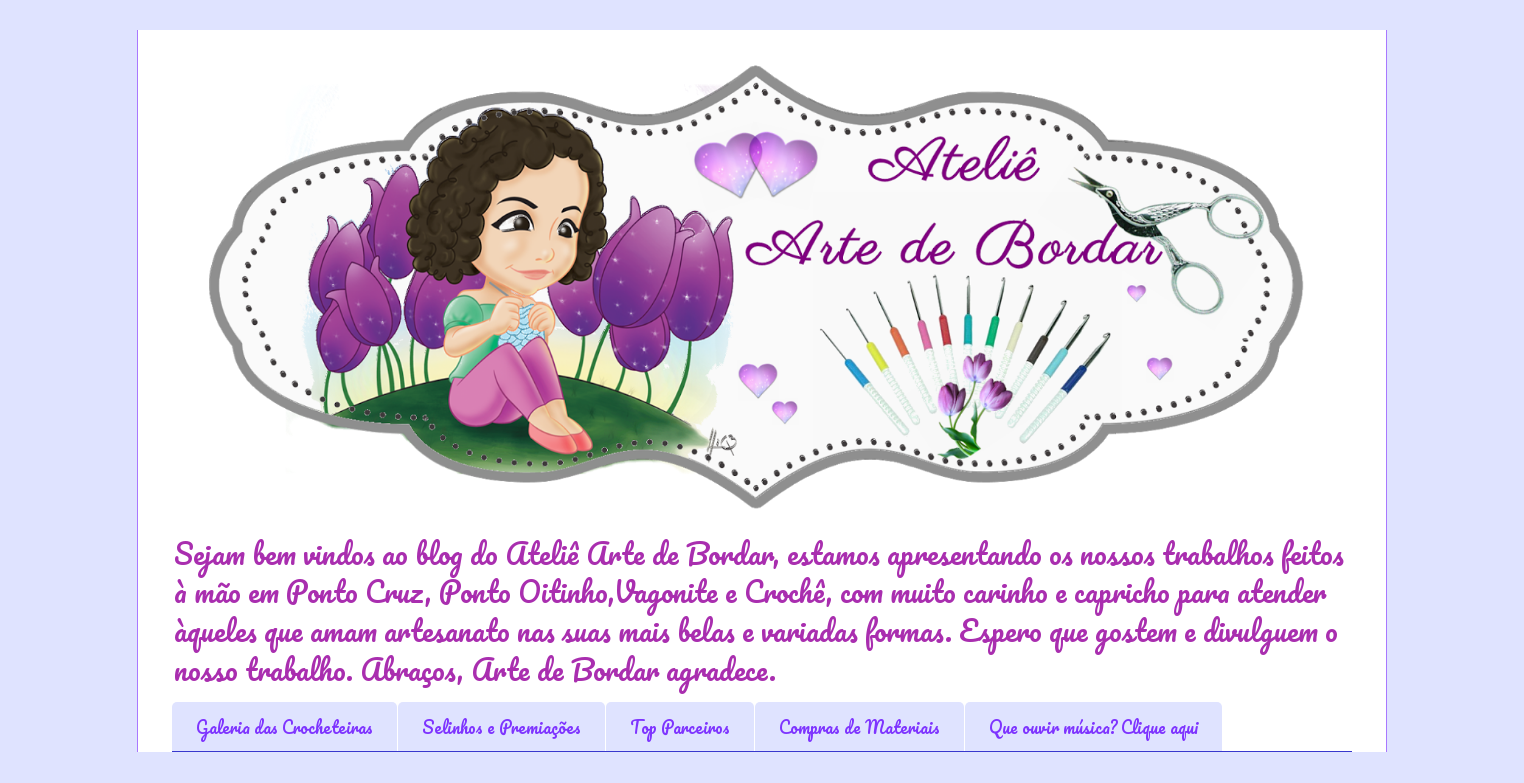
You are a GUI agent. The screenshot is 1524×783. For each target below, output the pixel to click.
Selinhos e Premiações (501, 727)
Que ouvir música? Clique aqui (1093, 727)
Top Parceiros (680, 727)
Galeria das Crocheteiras (284, 727)
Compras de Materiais (859, 727)
